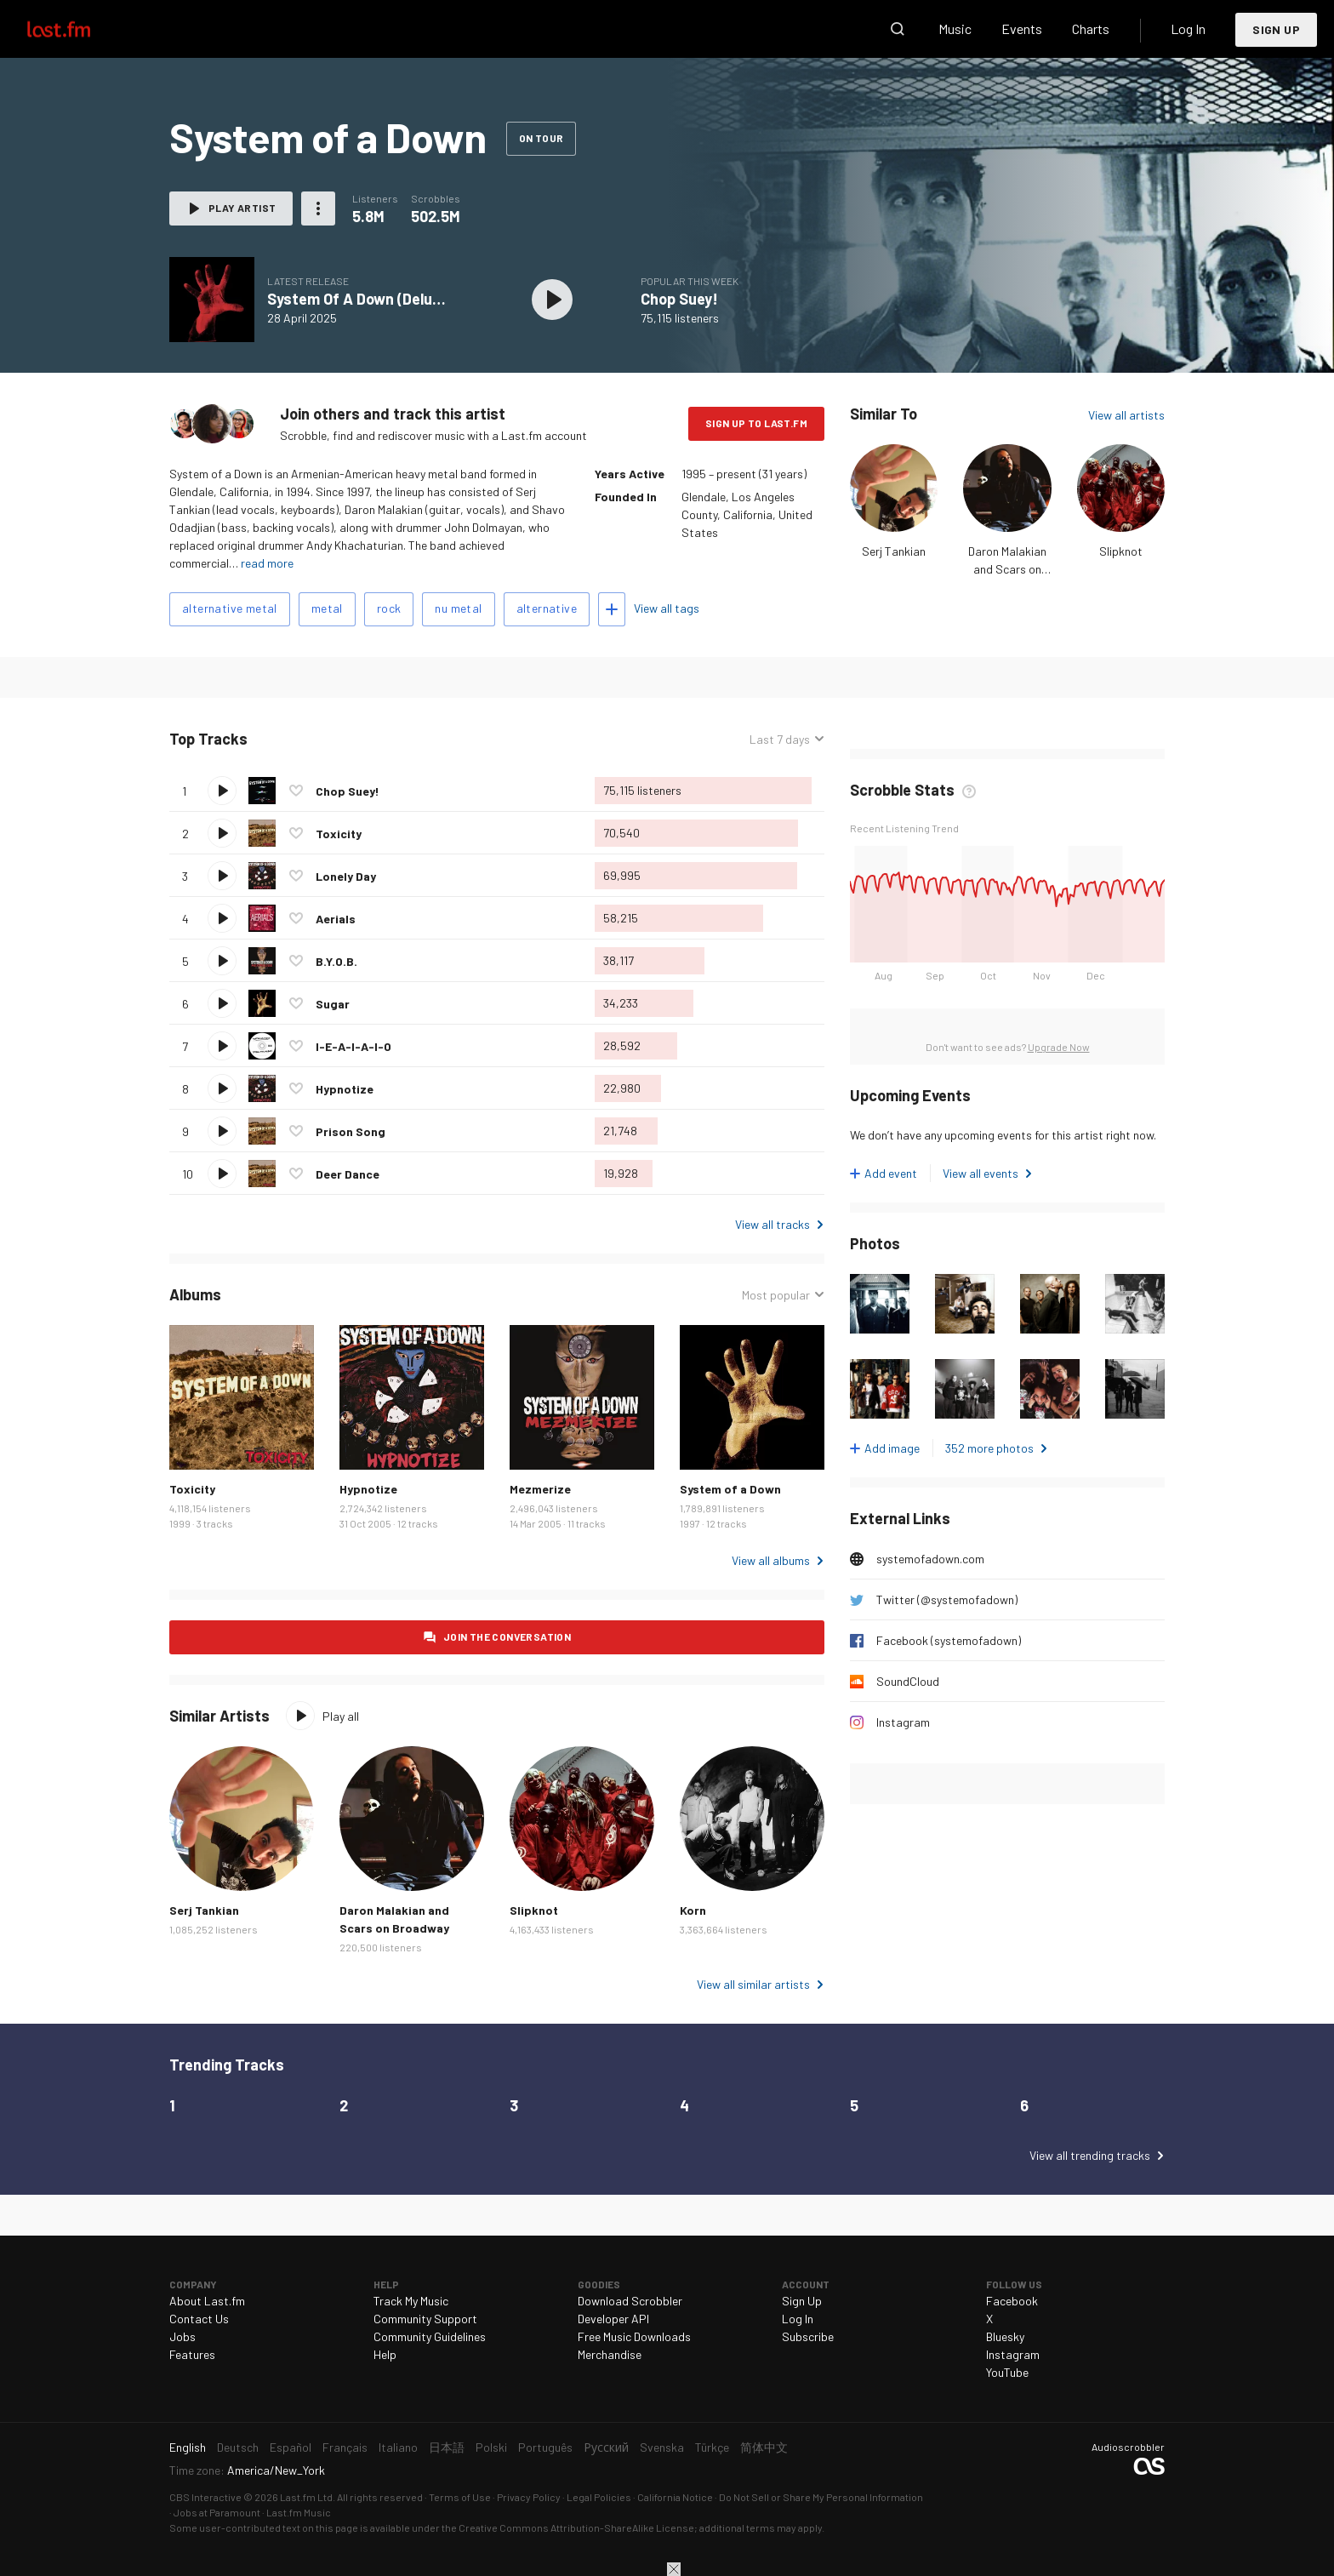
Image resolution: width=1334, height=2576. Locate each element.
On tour (541, 138)
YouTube (1007, 2372)
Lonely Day (346, 876)
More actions (318, 208)
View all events (980, 1173)
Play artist (242, 208)
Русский (606, 2447)
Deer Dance (347, 1174)
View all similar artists (753, 1984)
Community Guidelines (429, 2336)
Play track (222, 790)
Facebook (1012, 2300)
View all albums (771, 1560)
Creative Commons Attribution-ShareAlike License (576, 2527)
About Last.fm (207, 2300)
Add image (892, 1448)
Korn (693, 1910)
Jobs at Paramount (217, 2512)
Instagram (903, 1722)
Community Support (425, 2318)
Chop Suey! (679, 298)
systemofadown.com (930, 1558)
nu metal (458, 608)
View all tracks (772, 1224)
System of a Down (730, 1489)
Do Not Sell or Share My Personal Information (821, 2497)
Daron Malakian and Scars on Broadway (1007, 569)
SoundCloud (907, 1681)
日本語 (447, 2447)
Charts (1090, 28)
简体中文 (764, 2447)
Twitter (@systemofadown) (947, 1599)
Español (290, 2447)
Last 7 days (780, 739)
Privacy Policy (529, 2497)
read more (267, 563)
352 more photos (989, 1448)
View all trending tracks (1089, 2155)
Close (674, 2569)
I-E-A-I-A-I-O (353, 1046)
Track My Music (410, 2300)
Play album (552, 299)
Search (897, 29)
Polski (491, 2447)
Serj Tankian (894, 551)
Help (384, 2354)
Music (955, 28)
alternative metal (229, 608)
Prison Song (350, 1131)
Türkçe (712, 2447)
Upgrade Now (1059, 1047)
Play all (340, 1716)
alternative (546, 608)
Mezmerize (540, 1489)
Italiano (398, 2447)
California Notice (675, 2497)
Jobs (182, 2336)
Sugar (333, 1004)
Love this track (296, 790)
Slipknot (1121, 551)
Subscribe (808, 2336)
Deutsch (238, 2447)
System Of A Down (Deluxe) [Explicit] (394, 298)
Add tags (611, 609)
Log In (1188, 28)
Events (1021, 28)
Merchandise (609, 2354)
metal (327, 608)
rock (389, 608)
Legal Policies (599, 2497)
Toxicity (339, 833)
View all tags (666, 608)
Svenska (662, 2447)
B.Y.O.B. (336, 961)
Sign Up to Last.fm (756, 423)
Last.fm (78, 29)
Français (345, 2447)
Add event (890, 1173)
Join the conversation (507, 1636)
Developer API (613, 2318)
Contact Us (199, 2318)
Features (192, 2354)
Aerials (336, 918)
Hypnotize (344, 1089)
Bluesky (1005, 2336)
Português (545, 2447)
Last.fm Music (298, 2512)
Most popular (776, 1295)
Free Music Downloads (634, 2336)
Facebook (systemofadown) (948, 1640)
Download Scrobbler (630, 2300)
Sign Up (1276, 29)
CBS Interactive (205, 2497)
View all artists (1126, 415)
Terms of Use (460, 2497)
